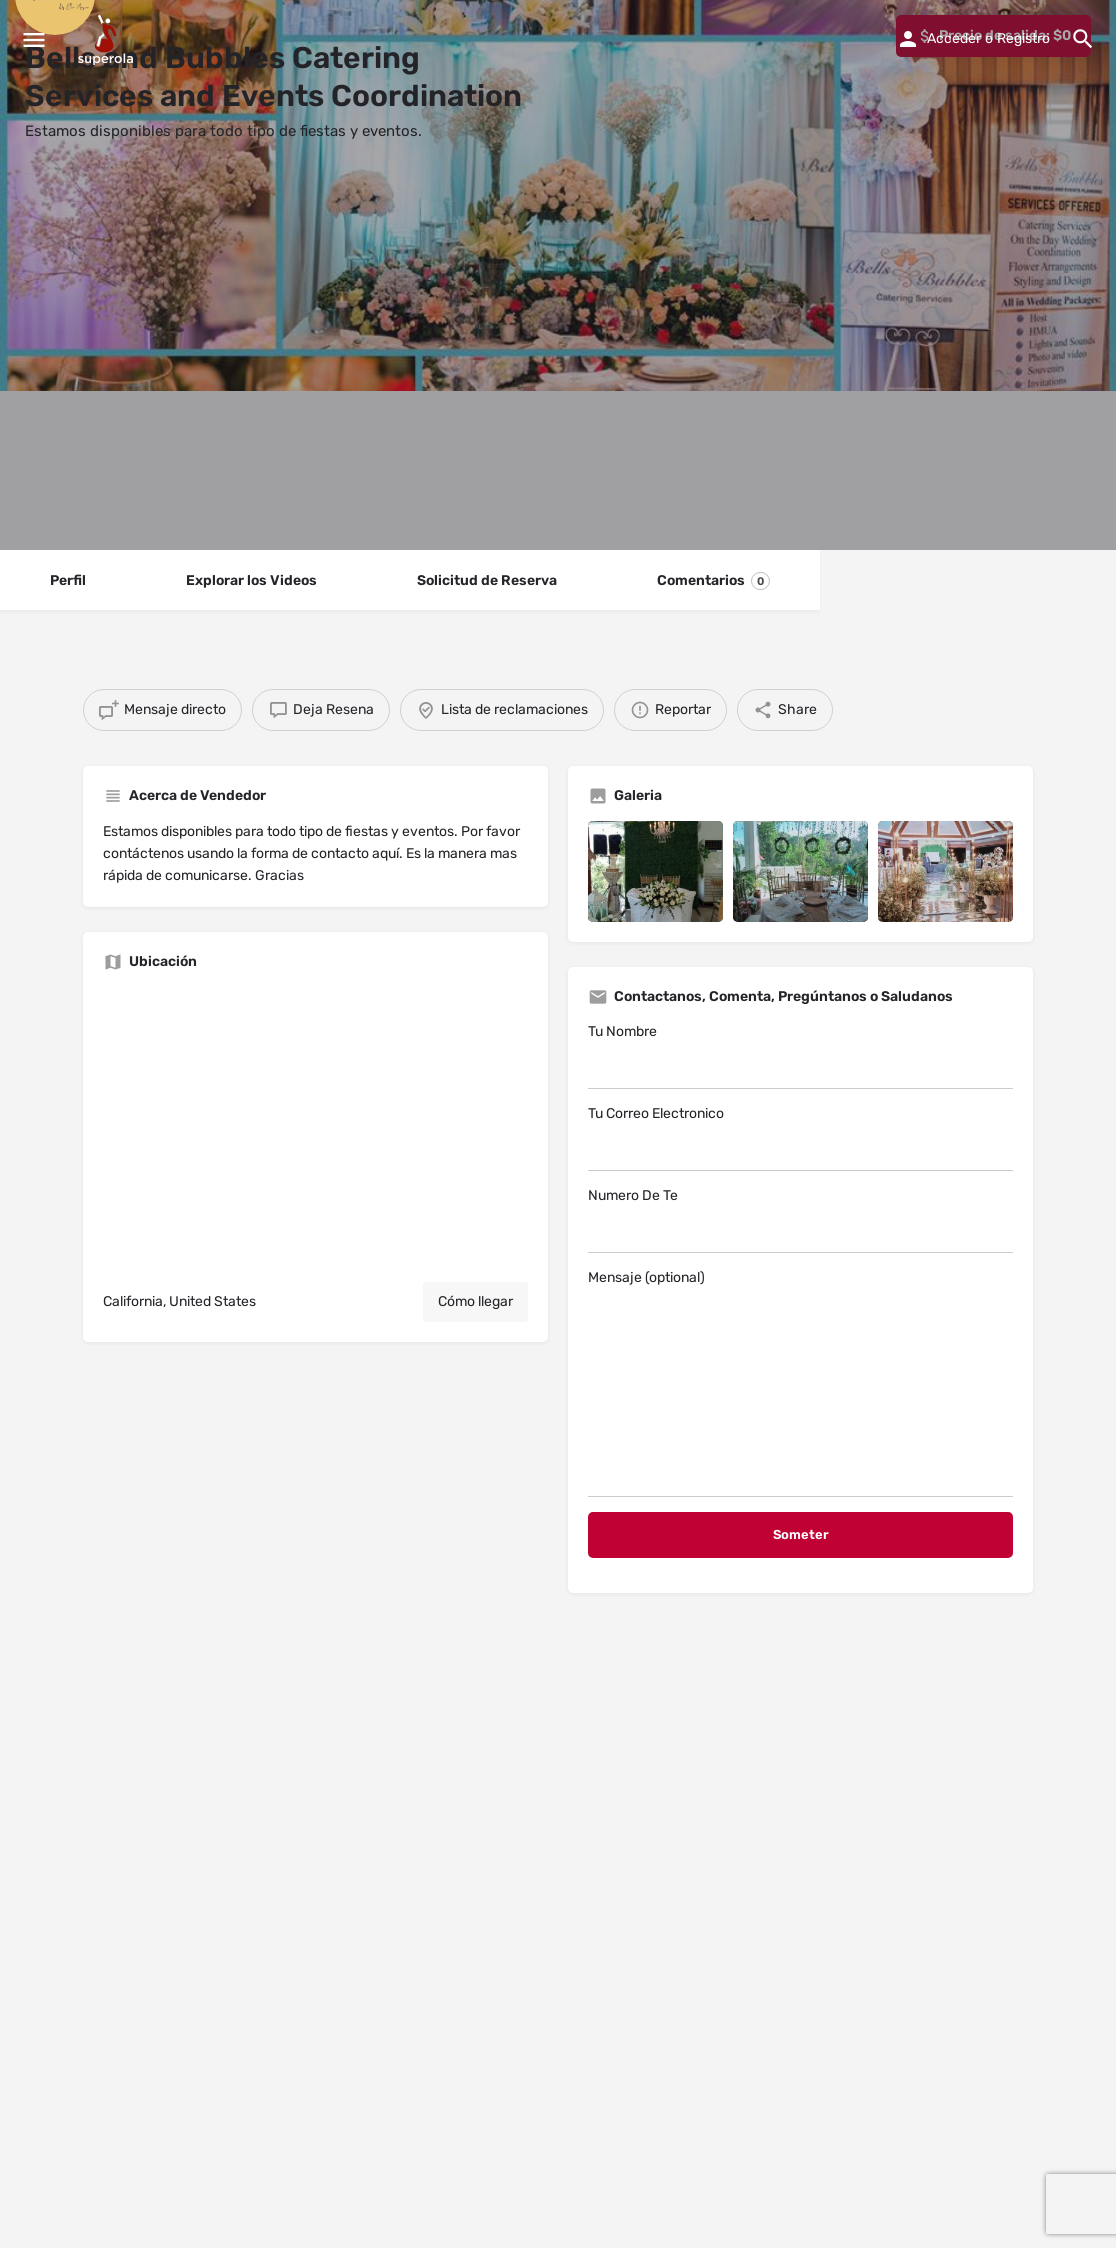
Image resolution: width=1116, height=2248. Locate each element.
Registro (1023, 38)
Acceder (954, 38)
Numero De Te (800, 1220)
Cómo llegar (475, 1301)
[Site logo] (108, 40)
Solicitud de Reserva (487, 580)
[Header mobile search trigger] (1083, 39)
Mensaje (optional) (800, 1383)
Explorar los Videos (251, 580)
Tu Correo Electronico (800, 1138)
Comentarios (713, 581)
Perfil (68, 580)
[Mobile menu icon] (34, 40)
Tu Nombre (800, 1056)
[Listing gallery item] (655, 871)
